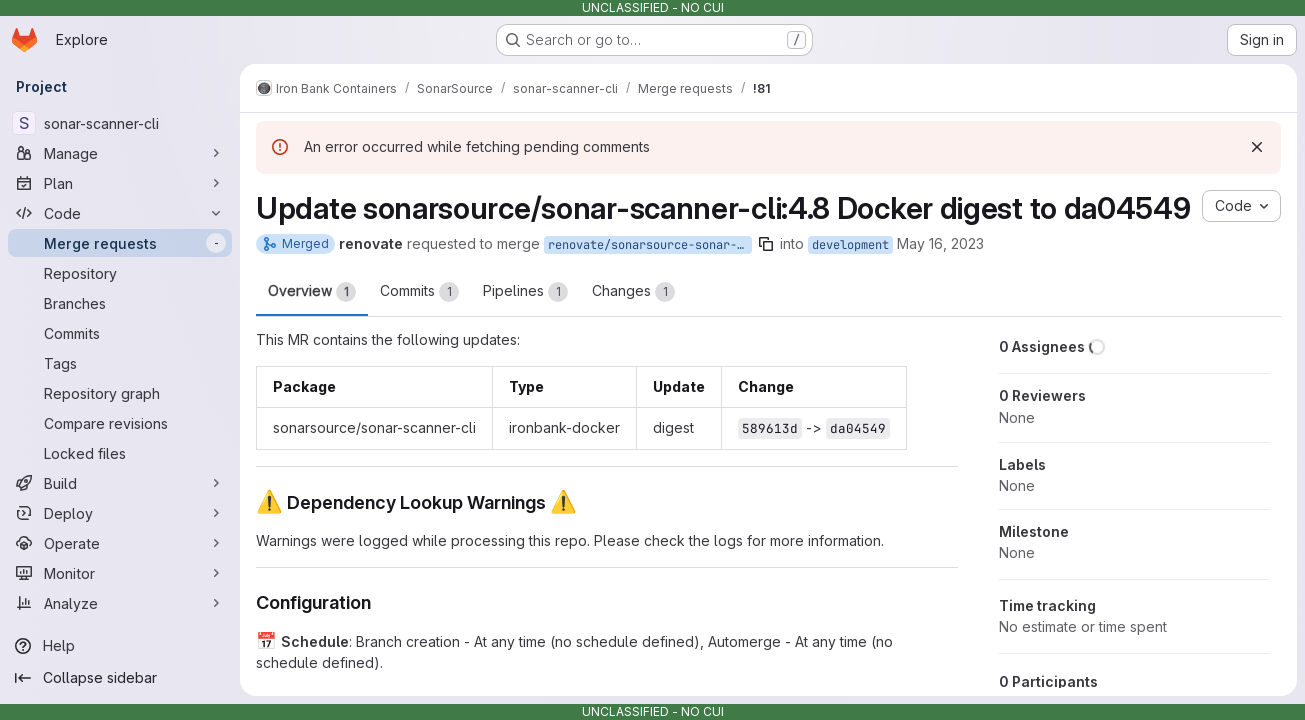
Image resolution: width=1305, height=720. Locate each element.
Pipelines (525, 292)
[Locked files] (120, 453)
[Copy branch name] (766, 244)
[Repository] (120, 273)
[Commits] (120, 333)
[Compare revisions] (120, 423)
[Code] (120, 213)
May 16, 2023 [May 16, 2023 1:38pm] (940, 243)
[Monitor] (120, 573)
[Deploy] (120, 513)
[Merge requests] (120, 243)
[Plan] (120, 183)
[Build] (120, 483)
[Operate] (120, 543)
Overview (312, 292)
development (850, 245)
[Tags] (120, 363)
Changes (633, 292)
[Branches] (120, 303)
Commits (419, 292)
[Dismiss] (1257, 147)
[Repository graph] (120, 393)
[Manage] (120, 153)
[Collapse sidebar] (120, 678)
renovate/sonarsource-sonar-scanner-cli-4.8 (650, 245)
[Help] (120, 646)
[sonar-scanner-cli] (120, 123)
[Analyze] (120, 603)
